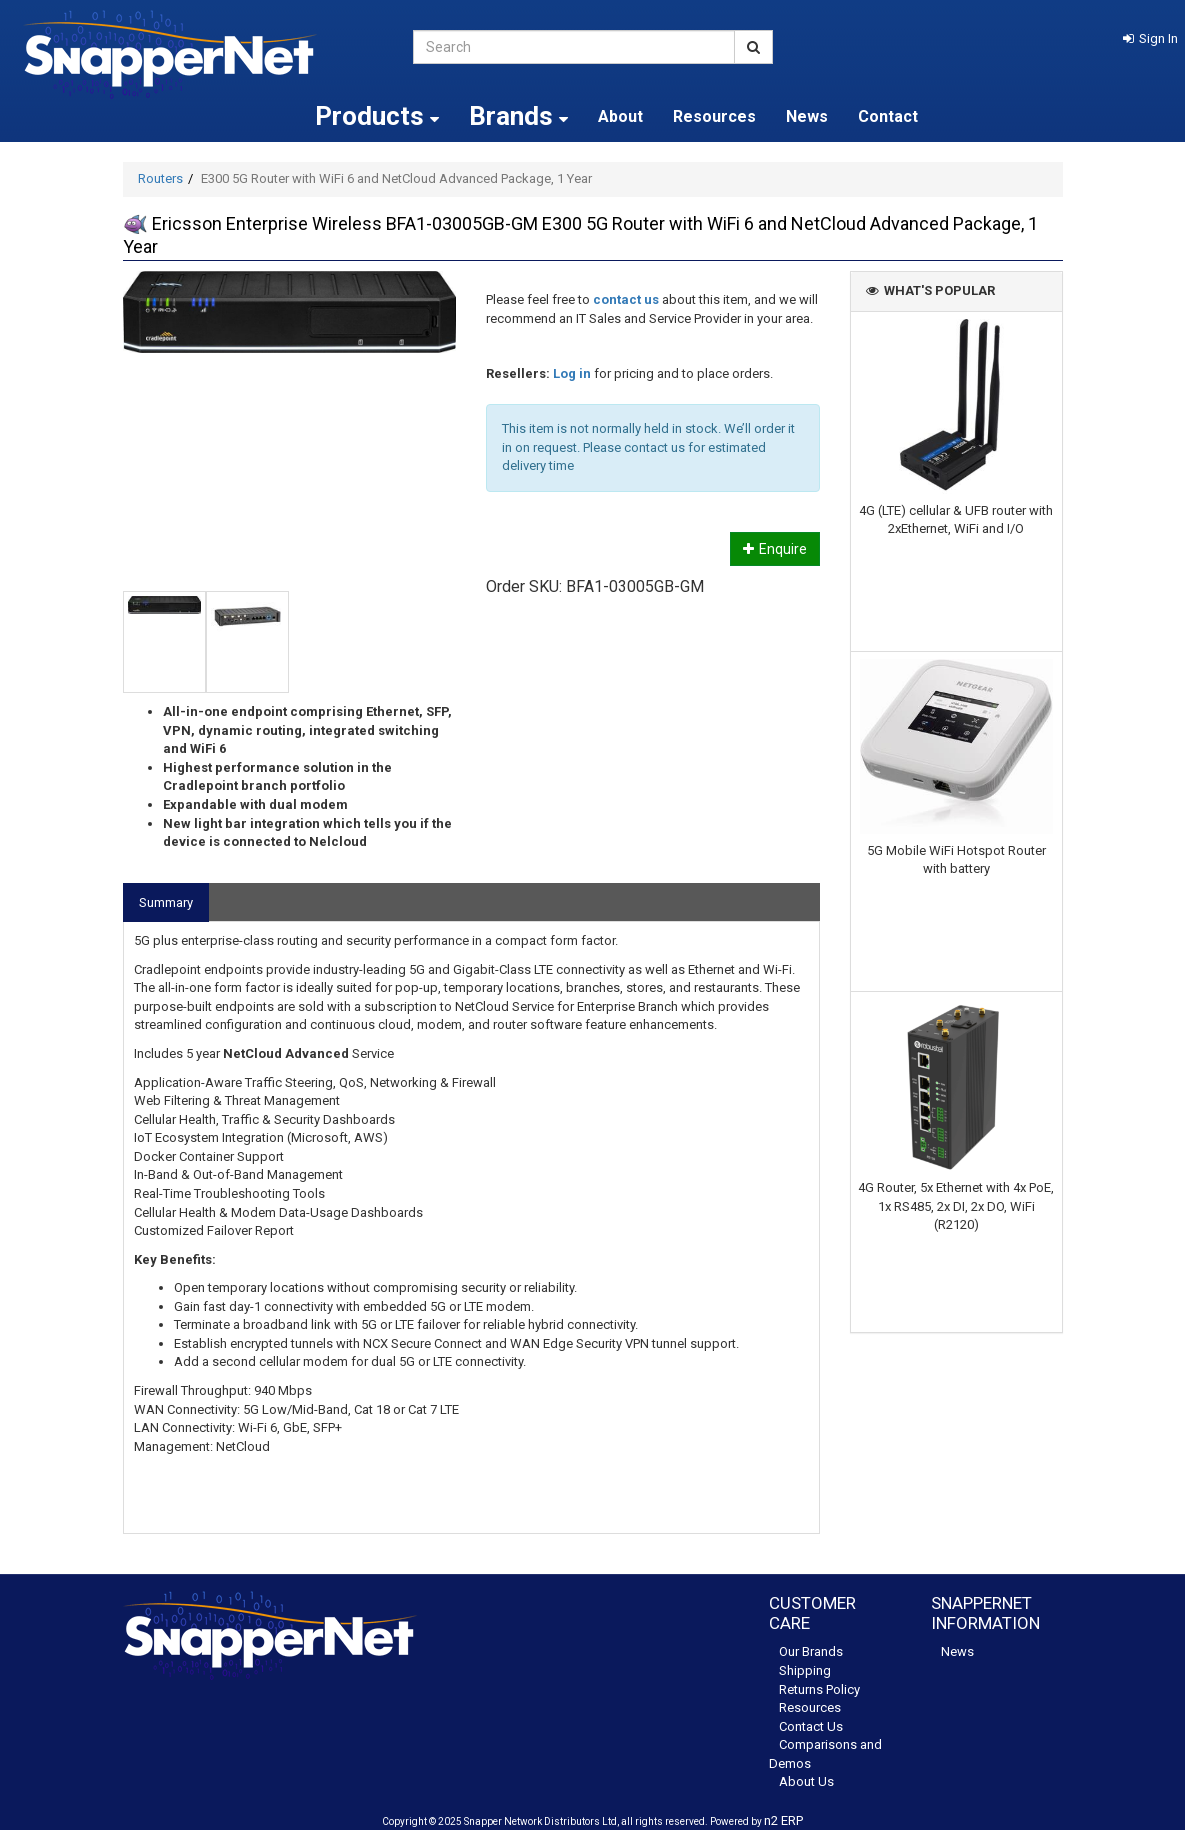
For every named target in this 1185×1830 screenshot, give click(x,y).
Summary (166, 902)
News (807, 116)
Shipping (805, 1670)
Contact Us (811, 1726)
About (620, 116)
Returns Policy (819, 1689)
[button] (1150, 38)
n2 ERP (783, 1820)
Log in (572, 373)
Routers (160, 178)
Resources (714, 116)
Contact (888, 116)
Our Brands (811, 1651)
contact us (626, 299)
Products (377, 116)
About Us (806, 1781)
